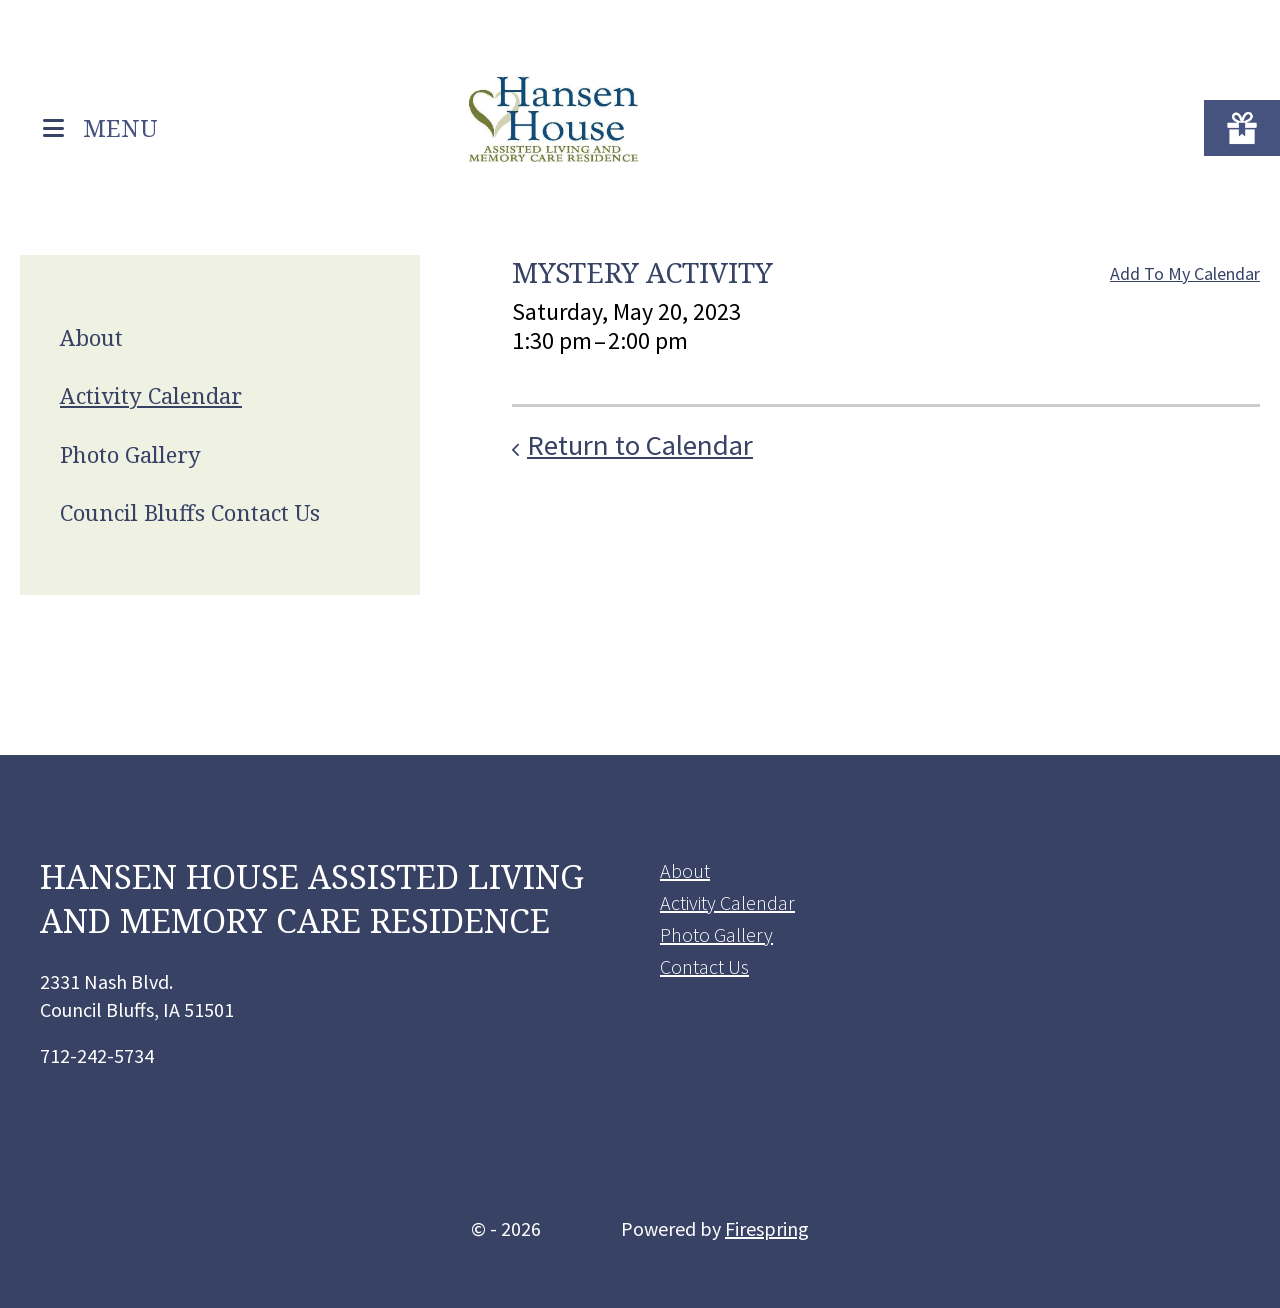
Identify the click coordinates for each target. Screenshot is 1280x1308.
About (91, 337)
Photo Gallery (130, 454)
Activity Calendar (151, 395)
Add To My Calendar (1185, 273)
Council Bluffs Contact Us (190, 512)
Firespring (767, 1228)
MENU (120, 126)
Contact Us (704, 966)
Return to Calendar (640, 445)
